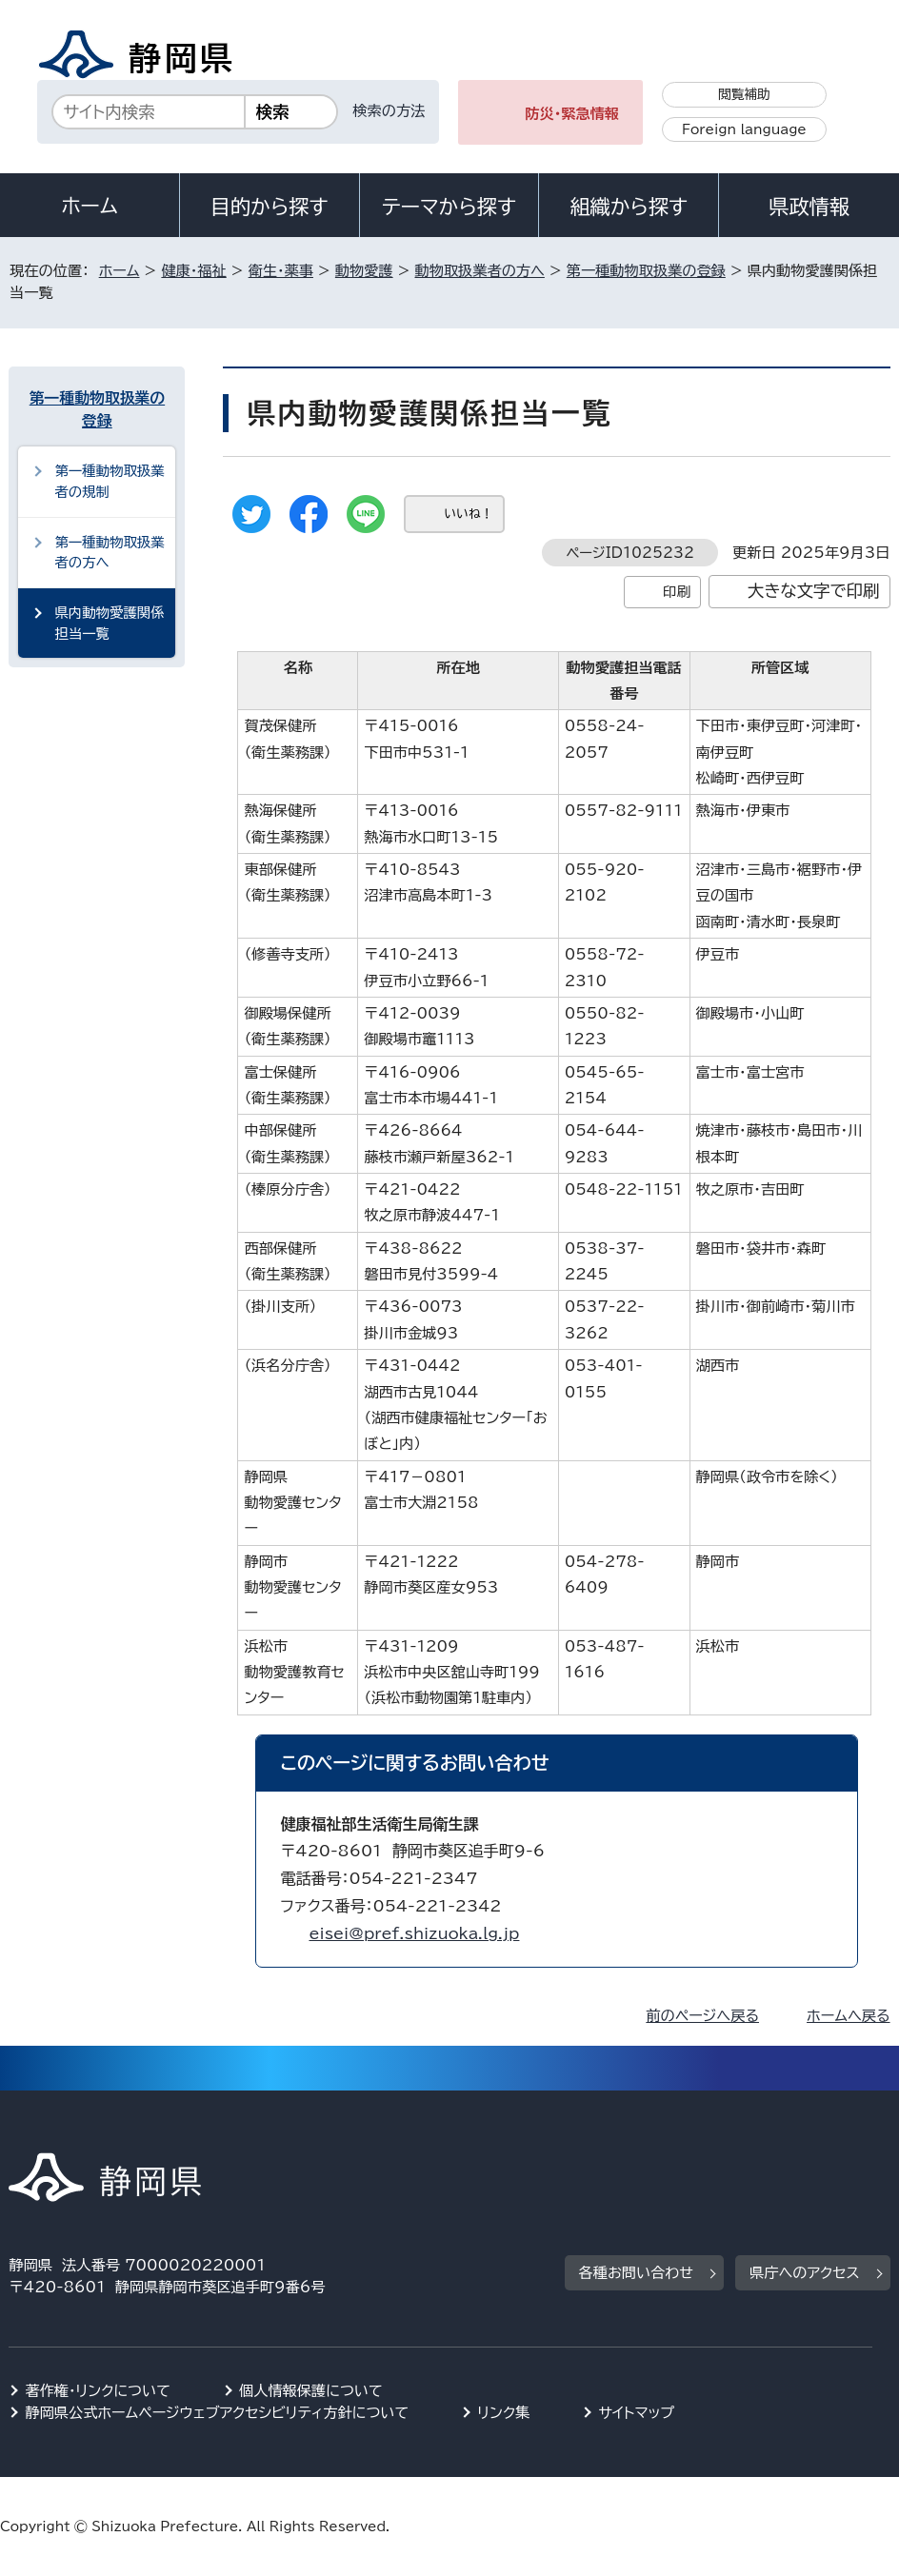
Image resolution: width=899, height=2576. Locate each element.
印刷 (676, 592)
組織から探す (628, 206)
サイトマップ (636, 2413)
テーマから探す (449, 206)
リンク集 (503, 2413)
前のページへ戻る (702, 2016)
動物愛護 (364, 271)
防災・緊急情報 (572, 114)
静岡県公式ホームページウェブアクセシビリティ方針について (217, 2413)
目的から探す (269, 206)
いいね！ (468, 513)
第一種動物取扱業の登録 (646, 271)
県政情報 (809, 206)
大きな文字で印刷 (814, 591)
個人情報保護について (311, 2391)
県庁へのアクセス (804, 2273)
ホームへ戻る (848, 2016)
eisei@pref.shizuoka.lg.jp (414, 1933)
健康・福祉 (193, 271)
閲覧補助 (744, 94)
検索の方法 (388, 111)
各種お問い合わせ (636, 2273)
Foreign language (744, 129)
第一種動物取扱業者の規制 (109, 481)
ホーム (89, 205)
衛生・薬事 (281, 271)
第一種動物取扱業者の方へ (109, 552)
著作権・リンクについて (97, 2391)
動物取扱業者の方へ (480, 271)
